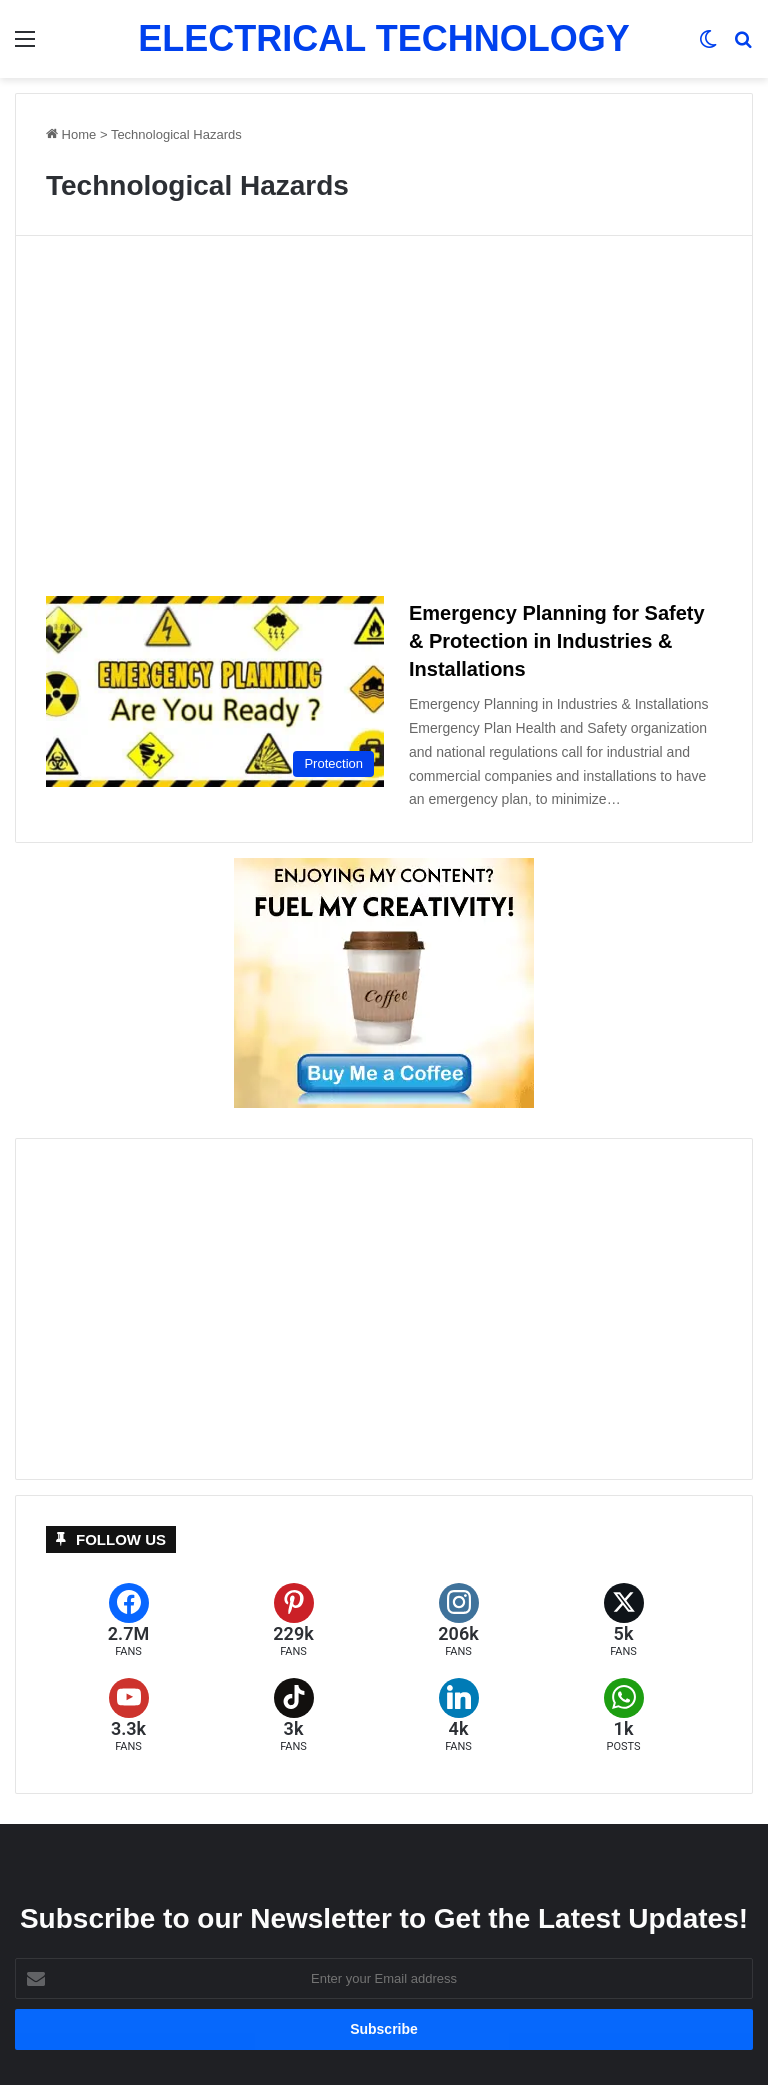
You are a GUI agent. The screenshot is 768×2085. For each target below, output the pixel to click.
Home (71, 134)
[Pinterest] (293, 1620)
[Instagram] (458, 1620)
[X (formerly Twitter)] (623, 1620)
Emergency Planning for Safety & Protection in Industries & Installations (557, 641)
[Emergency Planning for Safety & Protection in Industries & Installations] (215, 691)
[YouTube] (128, 1715)
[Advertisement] (384, 424)
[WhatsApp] (623, 1715)
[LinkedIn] (458, 1715)
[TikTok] (293, 1715)
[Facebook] (128, 1620)
